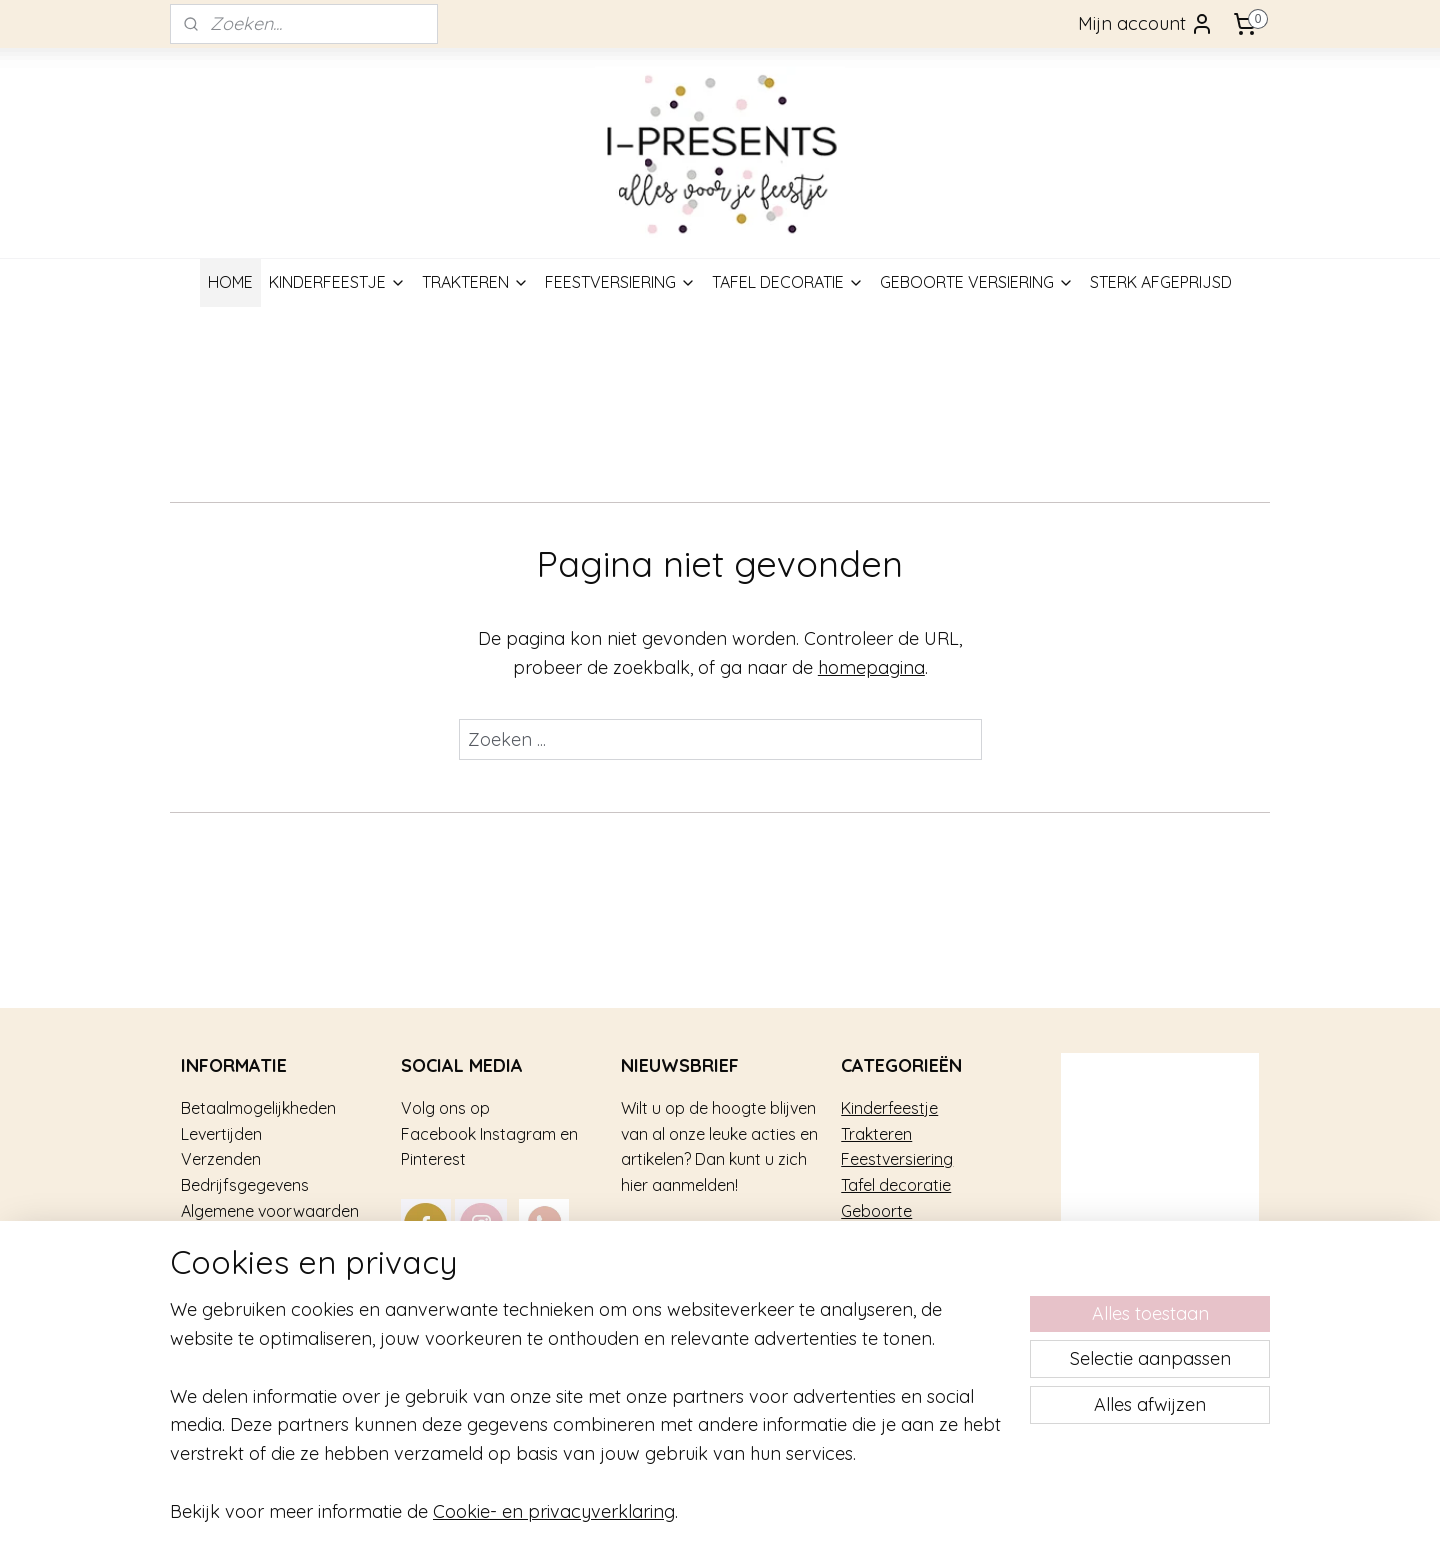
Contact (211, 1313)
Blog (197, 1338)
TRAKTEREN (475, 282)
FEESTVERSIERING (620, 282)
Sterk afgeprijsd (900, 1236)
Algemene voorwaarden (270, 1211)
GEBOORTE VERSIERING (977, 282)
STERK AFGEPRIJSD (1161, 282)
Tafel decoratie (896, 1185)
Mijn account (1146, 24)
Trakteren (876, 1134)
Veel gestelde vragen (259, 1236)
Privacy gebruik (237, 1287)
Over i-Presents (237, 1262)
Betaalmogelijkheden (258, 1108)
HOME (230, 282)
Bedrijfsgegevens (245, 1185)
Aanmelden (685, 1240)
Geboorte (876, 1211)
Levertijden (221, 1134)
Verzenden (221, 1159)
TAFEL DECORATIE (788, 282)
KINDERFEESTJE (337, 282)
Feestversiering (897, 1159)
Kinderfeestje (889, 1108)
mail (580, 1287)
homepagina (871, 667)
